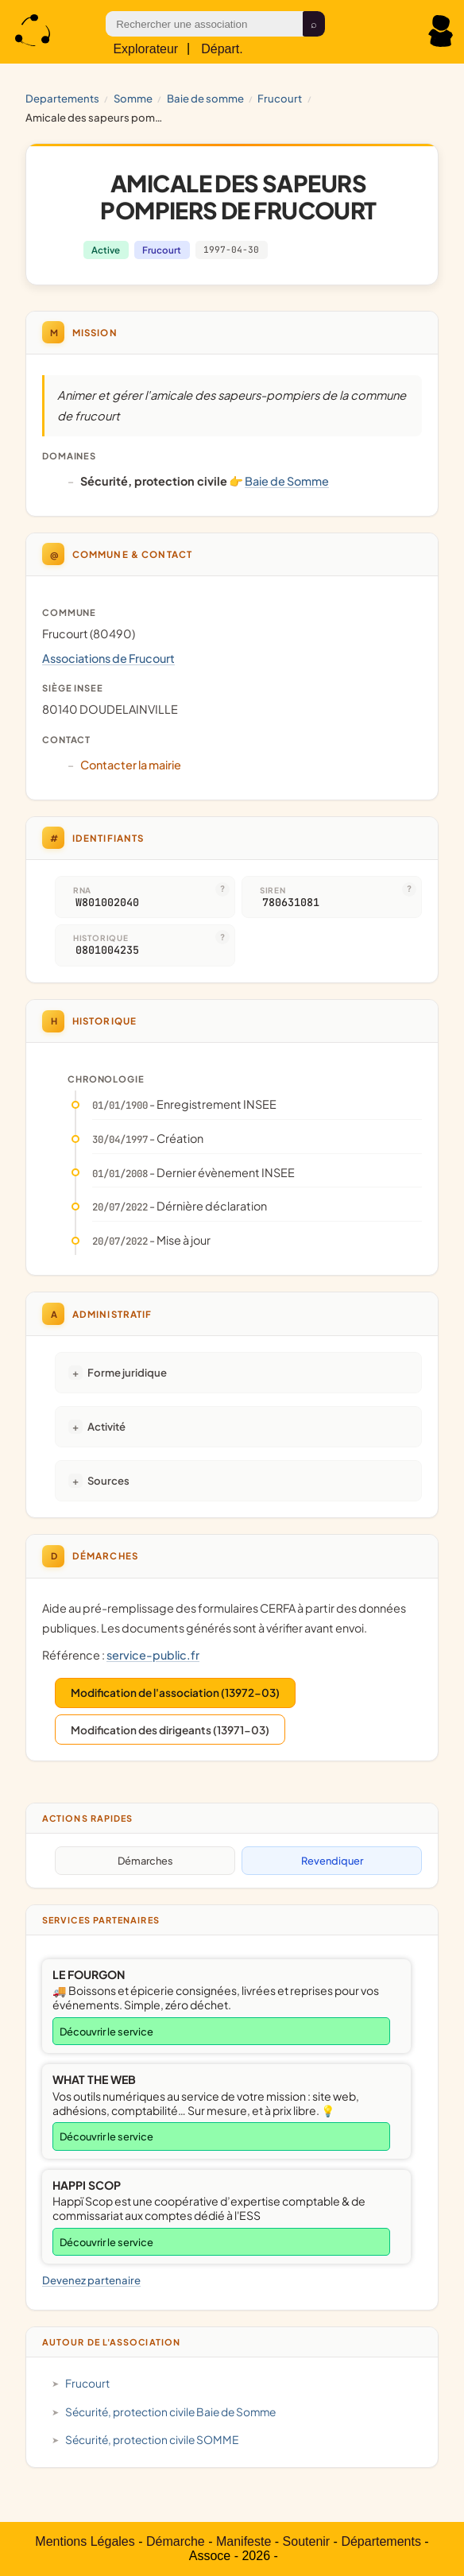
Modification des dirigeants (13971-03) (170, 1730)
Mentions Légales (84, 2541)
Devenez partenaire (91, 2280)
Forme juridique (127, 1372)
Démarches (145, 1860)
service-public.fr (152, 1655)
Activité (106, 1426)
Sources (108, 1480)
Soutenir (307, 2541)
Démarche (175, 2541)
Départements (381, 2541)
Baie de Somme (205, 98)
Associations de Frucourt (108, 658)
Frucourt (279, 98)
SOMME (133, 98)
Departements (62, 98)
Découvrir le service (106, 2031)
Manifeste (243, 2541)
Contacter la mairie (130, 764)
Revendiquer (332, 1860)
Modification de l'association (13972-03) (175, 1692)
